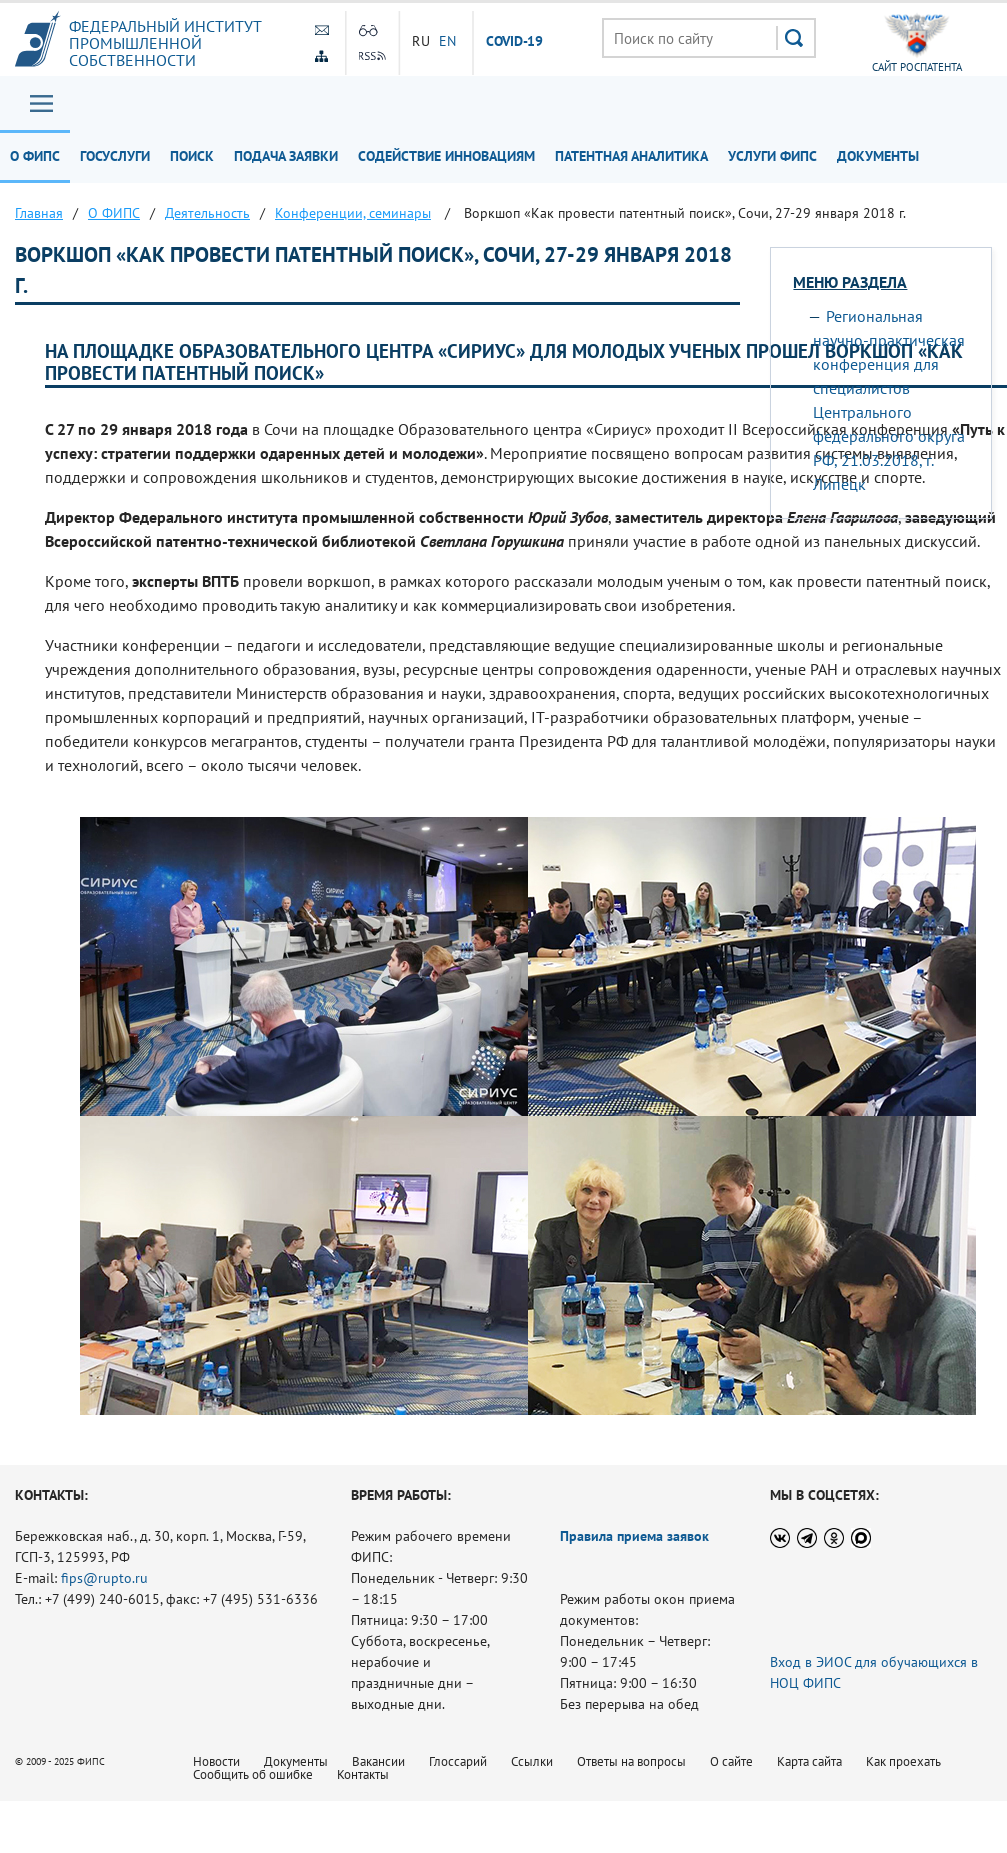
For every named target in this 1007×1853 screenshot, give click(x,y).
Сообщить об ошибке (253, 1774)
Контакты (363, 1774)
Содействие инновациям (446, 156)
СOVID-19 (515, 42)
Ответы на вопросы (631, 1761)
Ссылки (532, 1761)
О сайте (731, 1761)
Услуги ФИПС (772, 156)
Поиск (192, 156)
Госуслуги (115, 156)
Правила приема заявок (634, 1536)
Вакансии (378, 1761)
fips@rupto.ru (104, 1578)
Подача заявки (286, 156)
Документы (878, 156)
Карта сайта (809, 1761)
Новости (216, 1761)
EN (448, 41)
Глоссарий (458, 1761)
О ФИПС (35, 156)
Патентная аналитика (631, 156)
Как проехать (903, 1761)
